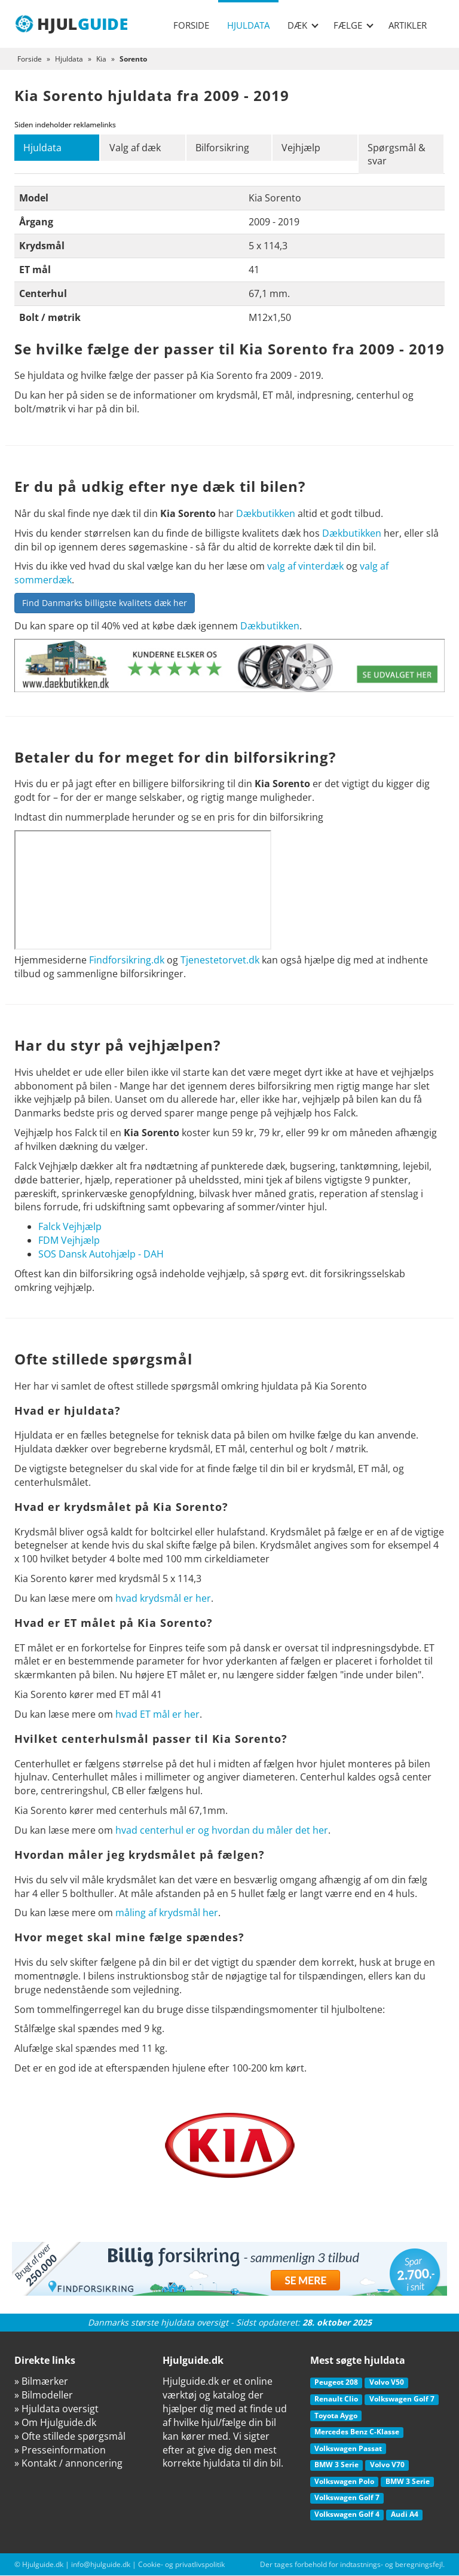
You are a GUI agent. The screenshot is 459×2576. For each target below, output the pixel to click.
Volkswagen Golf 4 (347, 2515)
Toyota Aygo (335, 2415)
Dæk (303, 25)
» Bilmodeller (43, 2395)
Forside (191, 25)
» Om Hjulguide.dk (55, 2423)
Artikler (407, 25)
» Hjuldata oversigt (56, 2409)
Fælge (353, 25)
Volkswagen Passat (348, 2448)
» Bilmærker (41, 2381)
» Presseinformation (60, 2449)
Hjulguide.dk (42, 2564)
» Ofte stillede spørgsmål (70, 2436)
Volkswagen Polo (344, 2482)
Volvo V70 (387, 2465)
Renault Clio (336, 2399)
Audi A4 (404, 2515)
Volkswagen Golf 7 (401, 2399)
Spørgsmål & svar (397, 154)
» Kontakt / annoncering (68, 2463)
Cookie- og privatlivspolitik (181, 2564)
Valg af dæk (135, 147)
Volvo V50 (386, 2383)
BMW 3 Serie (336, 2465)
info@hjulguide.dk (100, 2564)
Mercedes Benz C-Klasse (356, 2432)
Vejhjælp (301, 147)
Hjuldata (248, 25)
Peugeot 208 (336, 2383)
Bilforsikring (223, 147)
